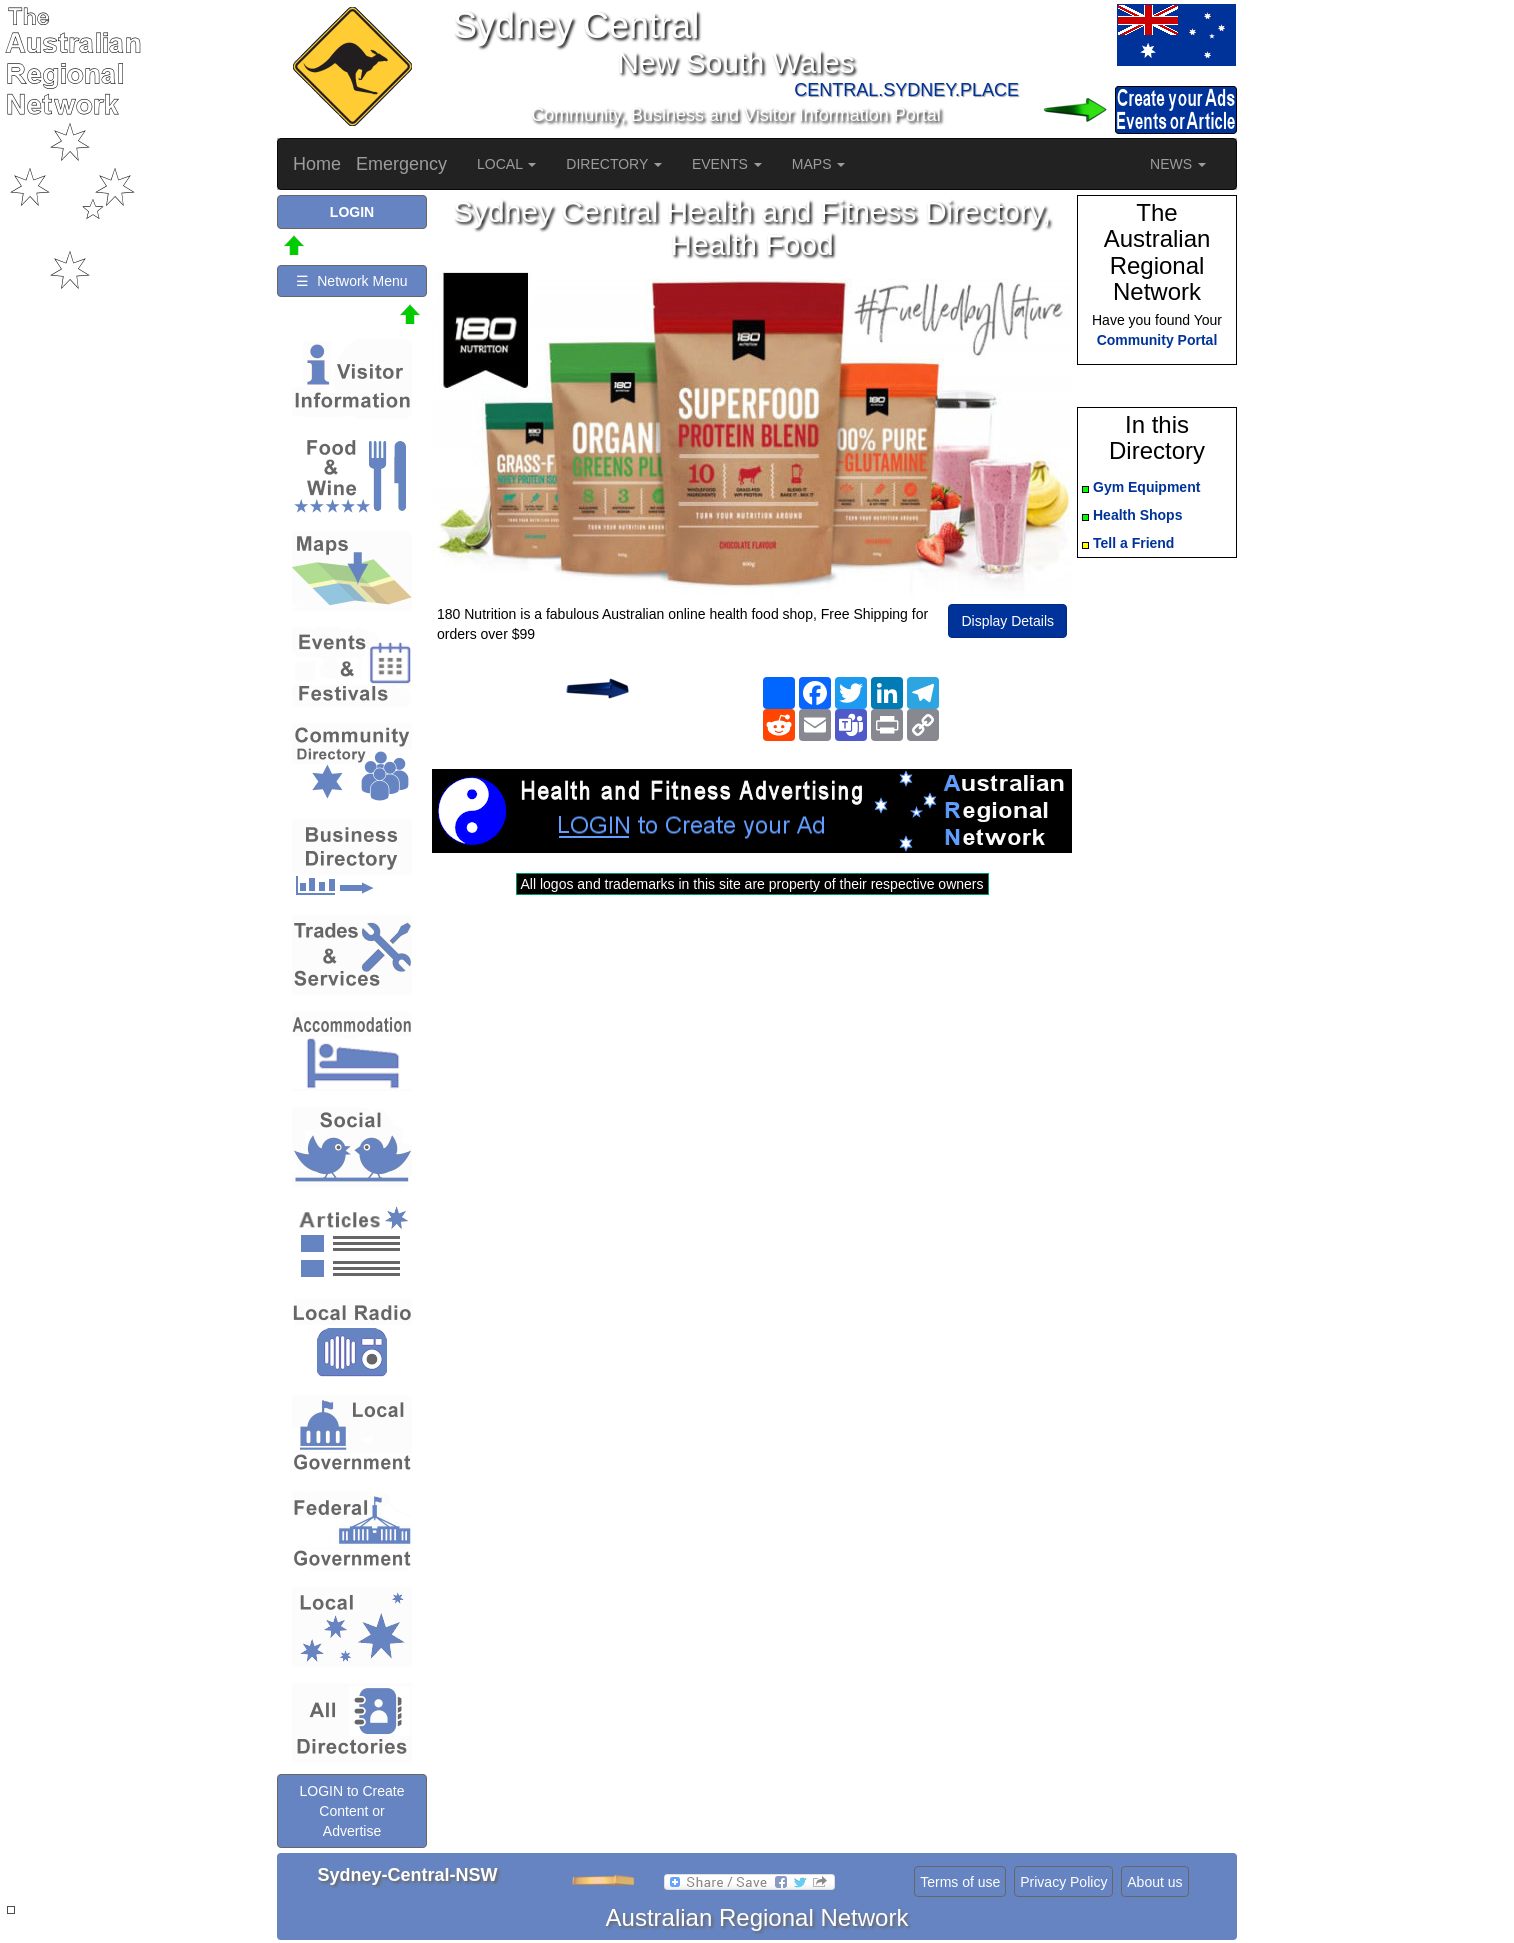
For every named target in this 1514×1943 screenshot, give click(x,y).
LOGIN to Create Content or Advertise (351, 1811)
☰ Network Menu (351, 281)
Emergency (401, 164)
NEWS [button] (1178, 164)
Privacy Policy (1063, 1882)
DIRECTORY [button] (614, 164)
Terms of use (960, 1882)
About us (1154, 1882)
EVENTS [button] (727, 164)
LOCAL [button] (506, 164)
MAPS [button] (819, 164)
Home (317, 164)
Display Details (1007, 621)
